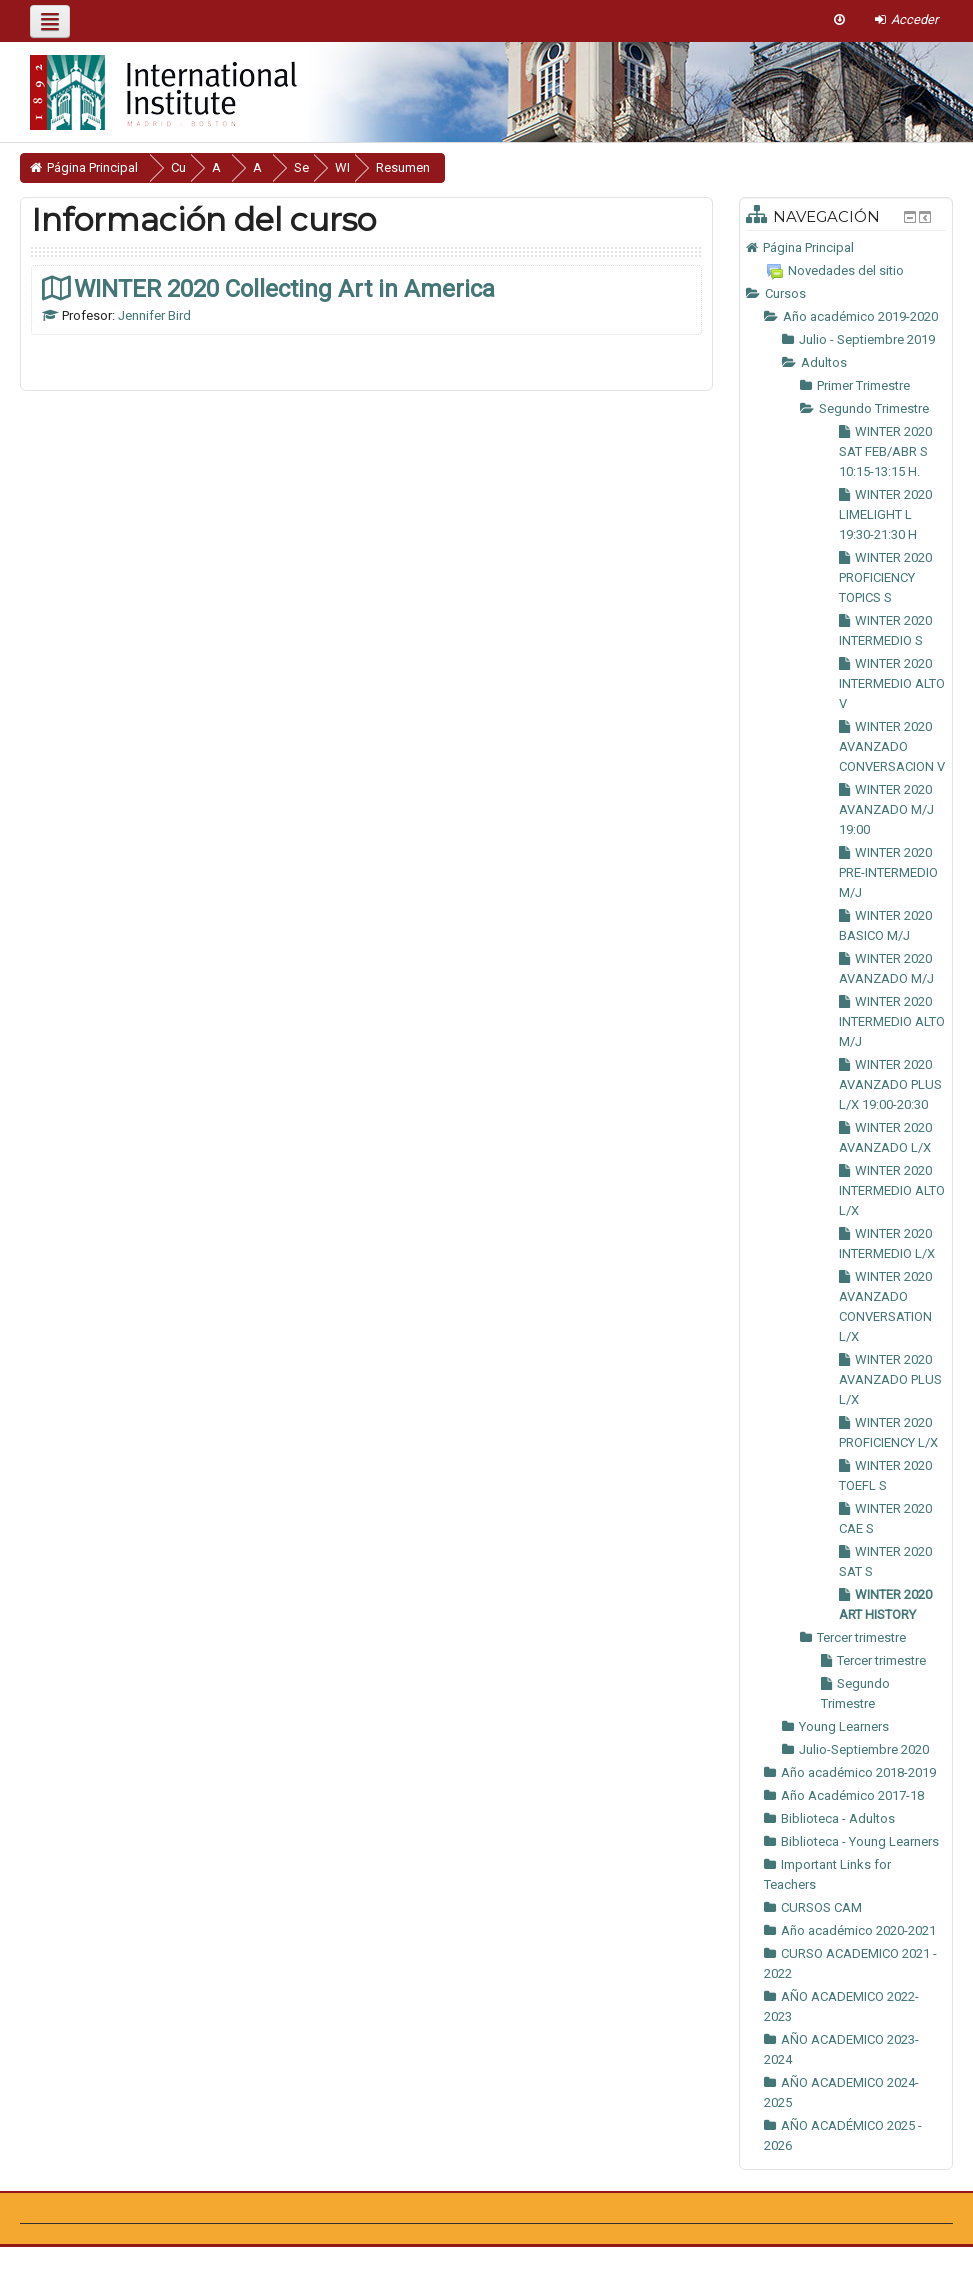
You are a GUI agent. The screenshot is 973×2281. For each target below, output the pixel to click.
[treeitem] (846, 248)
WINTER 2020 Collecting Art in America (284, 288)
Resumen (462, 167)
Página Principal (808, 247)
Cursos (785, 293)
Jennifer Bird (154, 315)
